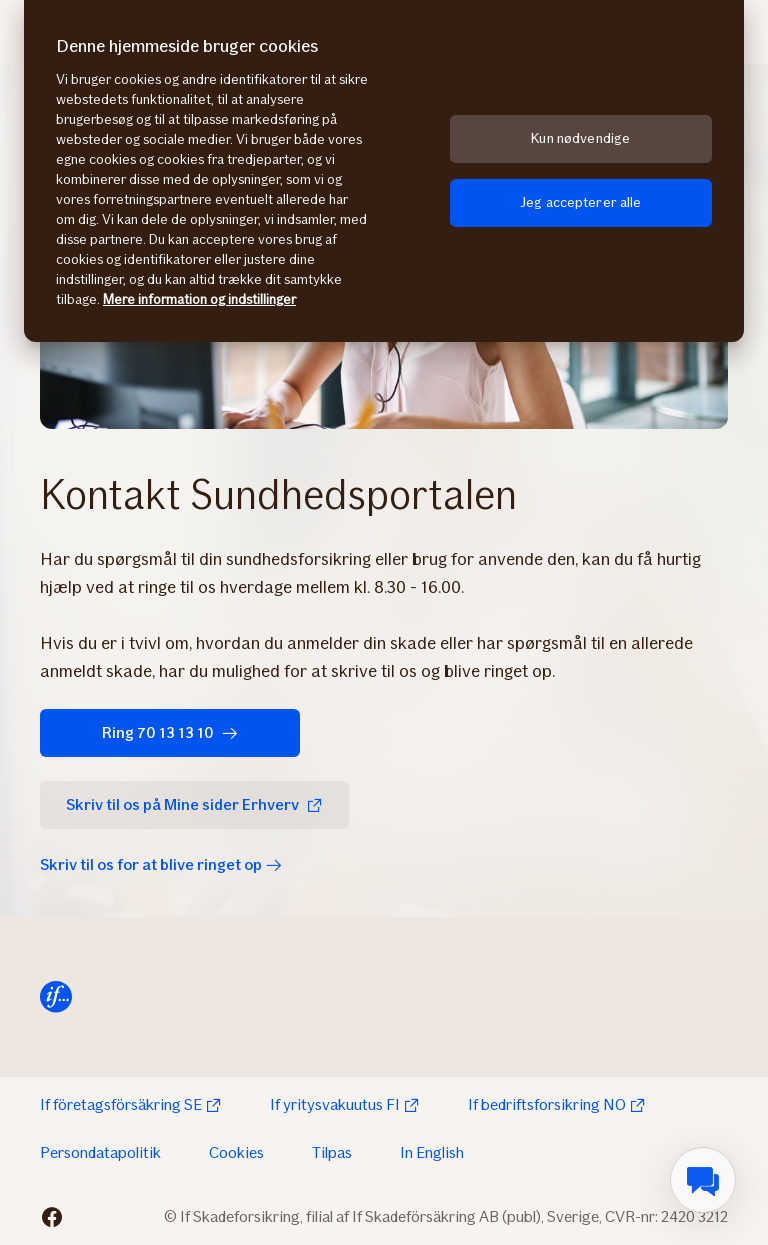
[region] (384, 171)
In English (432, 1152)
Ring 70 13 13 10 (170, 732)
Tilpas (332, 1152)
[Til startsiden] (56, 997)
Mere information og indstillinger (199, 299)
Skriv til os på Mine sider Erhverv (194, 804)
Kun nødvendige (580, 138)
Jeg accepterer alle (581, 202)
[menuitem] (703, 1180)
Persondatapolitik (100, 1152)
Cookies (236, 1152)
